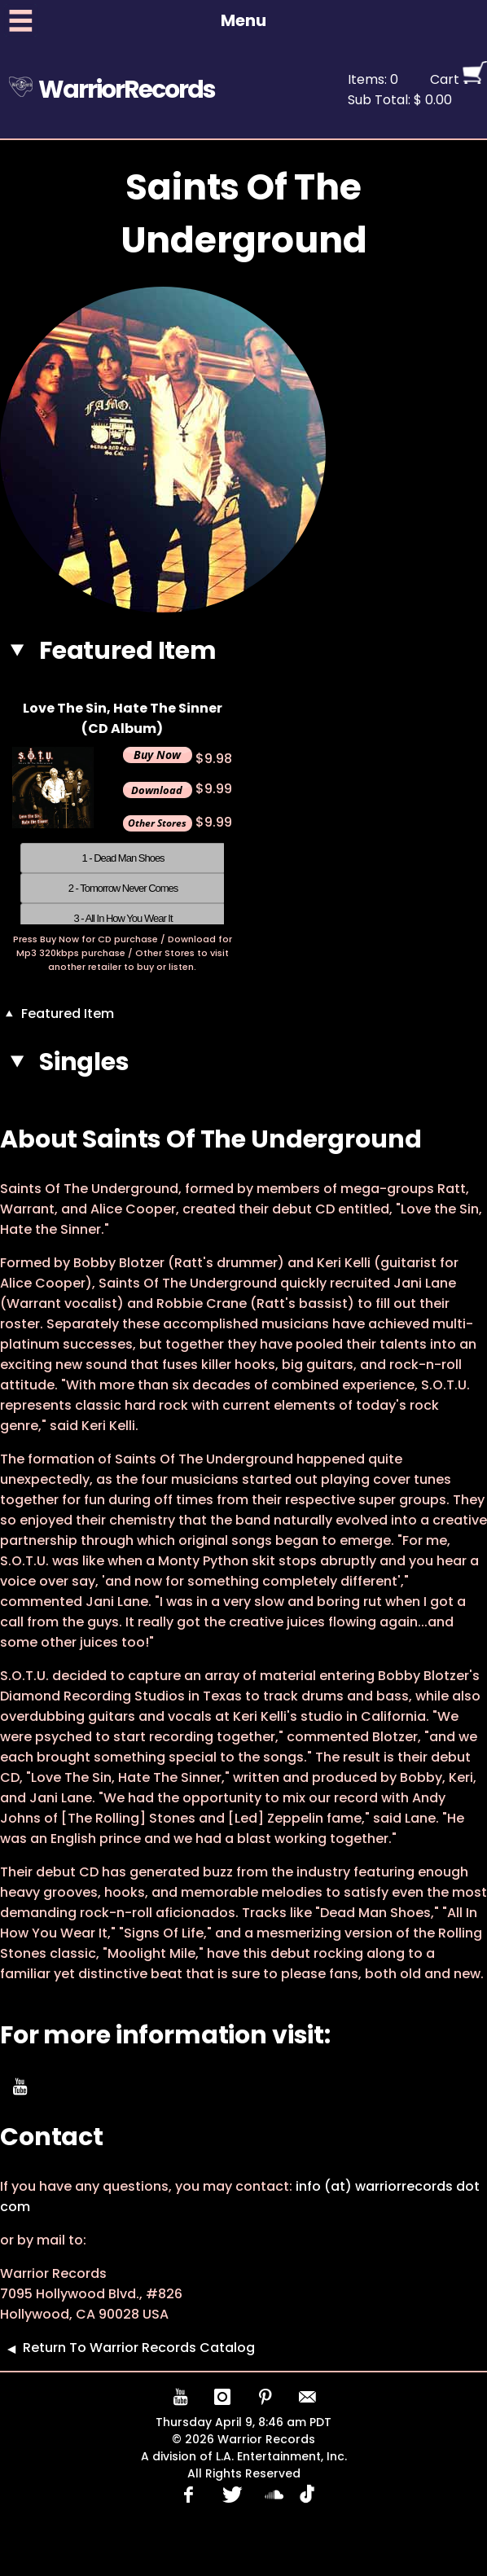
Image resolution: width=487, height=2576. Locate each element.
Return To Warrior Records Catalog (127, 2347)
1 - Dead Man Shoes (122, 858)
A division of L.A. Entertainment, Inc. (244, 2456)
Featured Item (57, 1013)
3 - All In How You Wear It (122, 918)
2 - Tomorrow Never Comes (123, 888)
